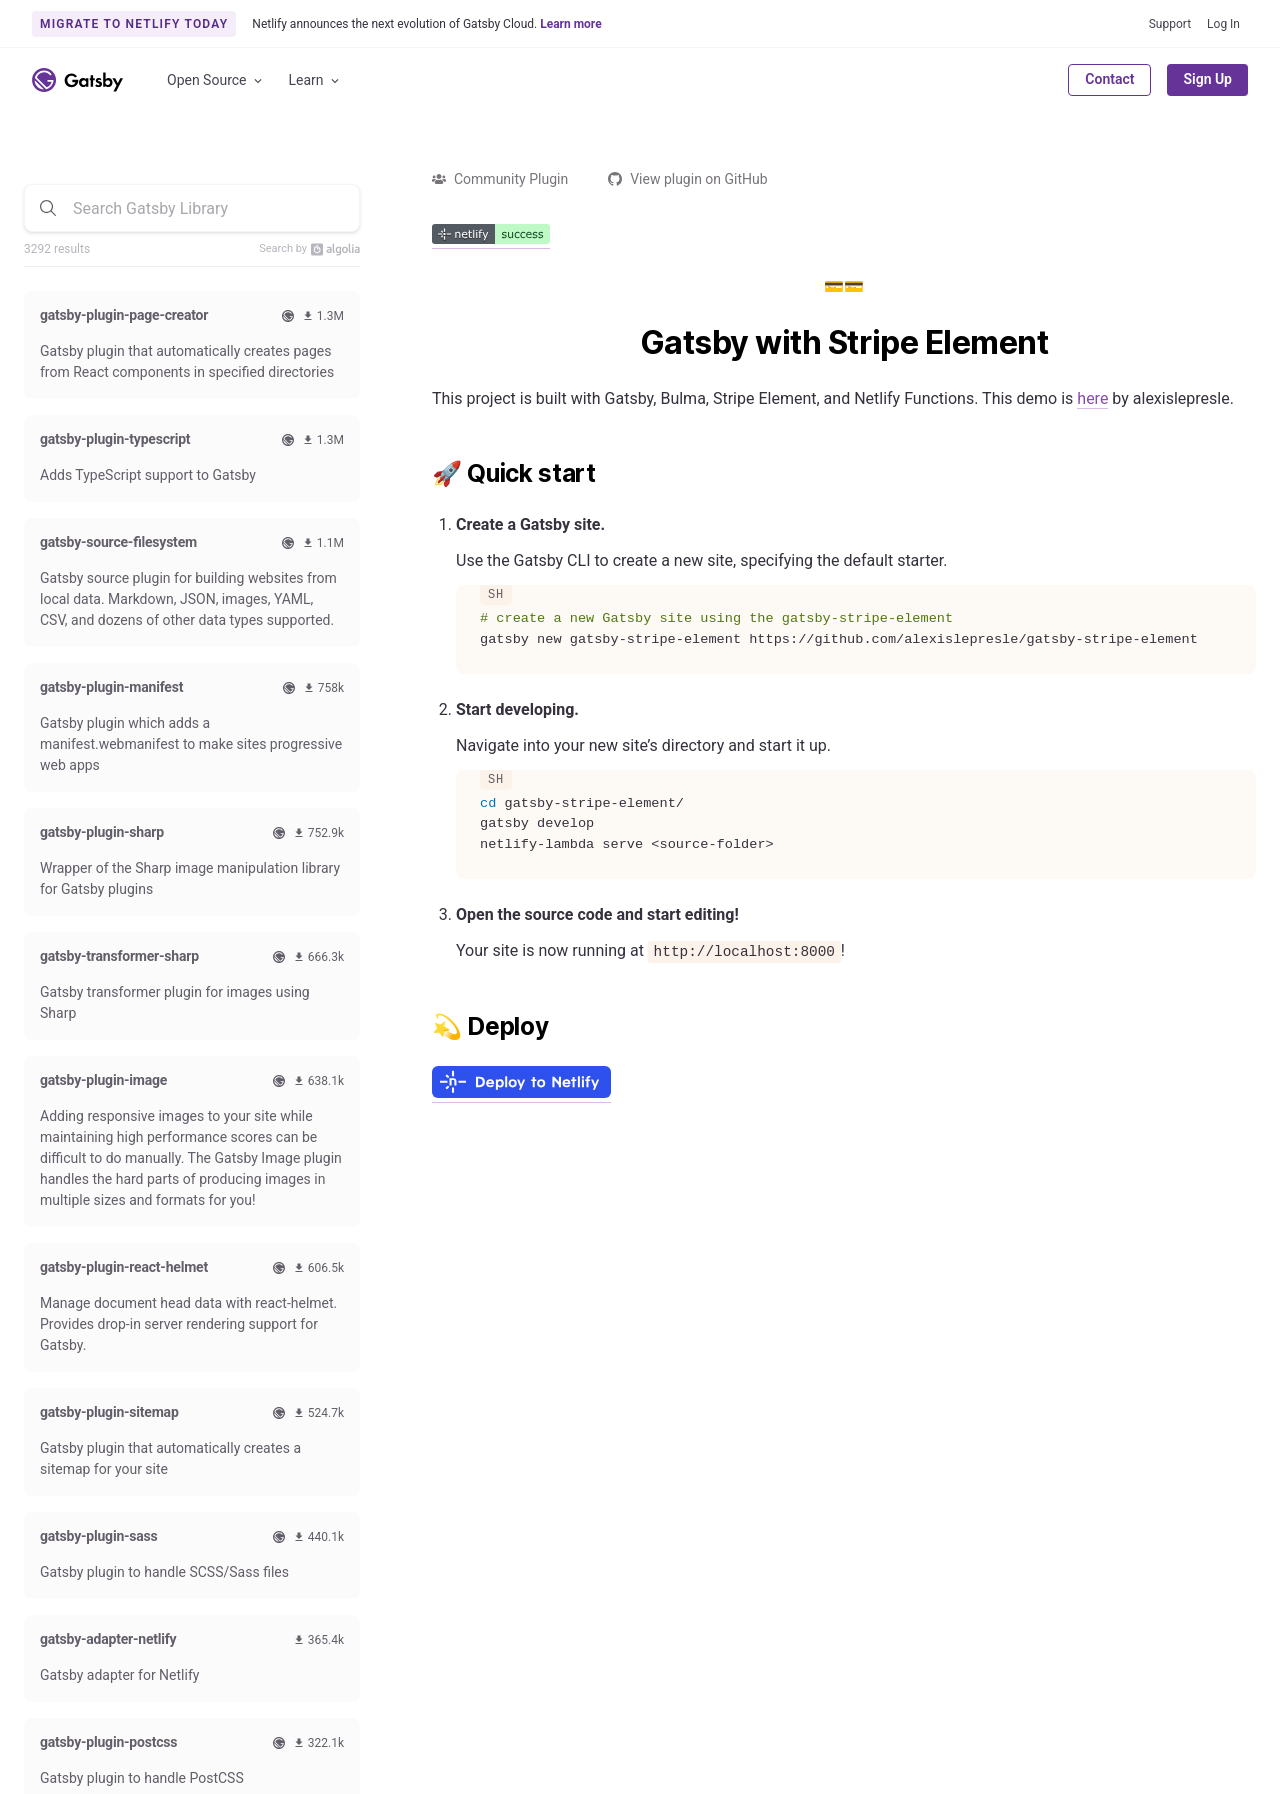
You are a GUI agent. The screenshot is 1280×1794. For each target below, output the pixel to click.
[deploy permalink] (422, 1027)
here (1092, 398)
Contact (1109, 79)
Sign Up (1207, 79)
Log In (1223, 24)
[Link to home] (77, 80)
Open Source (216, 80)
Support (1170, 24)
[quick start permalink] (422, 474)
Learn (315, 80)
